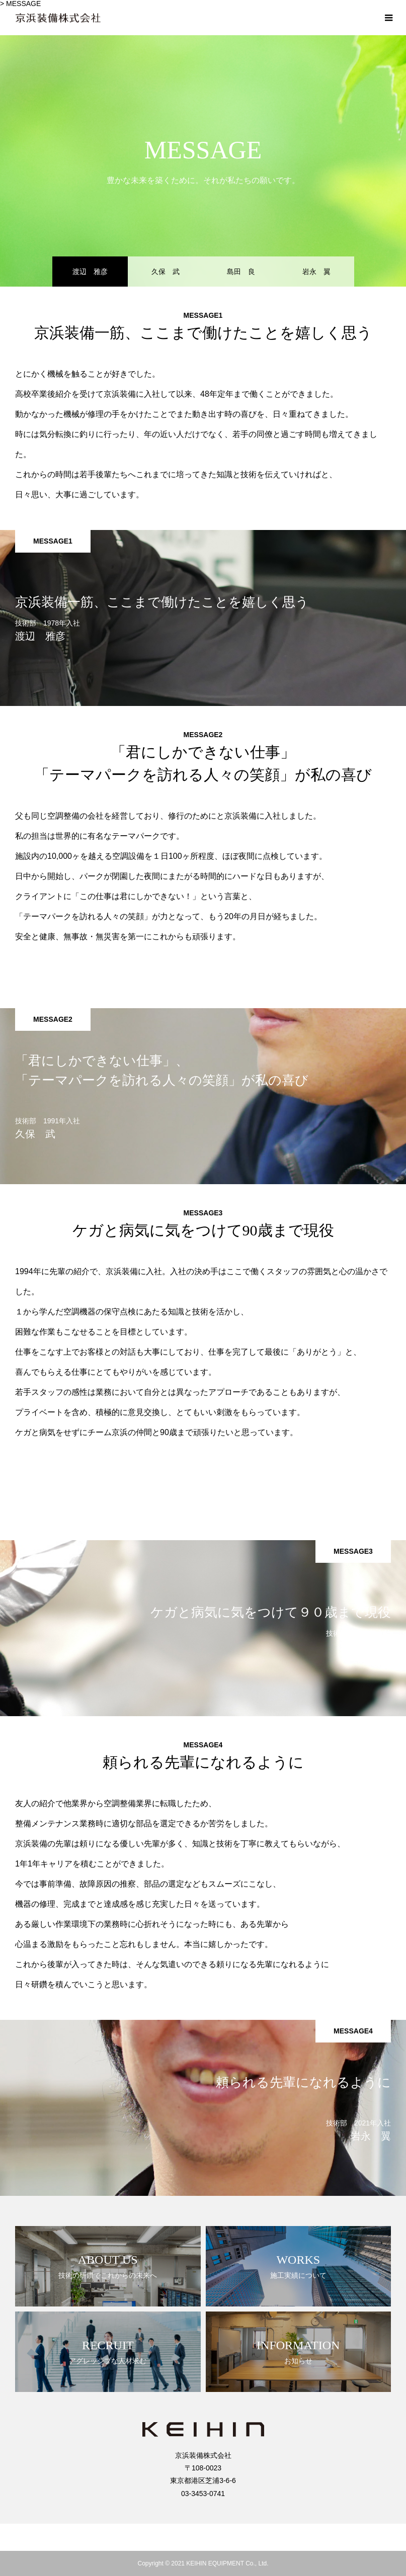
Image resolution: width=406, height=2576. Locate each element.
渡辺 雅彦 (90, 272)
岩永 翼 (316, 272)
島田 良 (241, 272)
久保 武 (165, 272)
